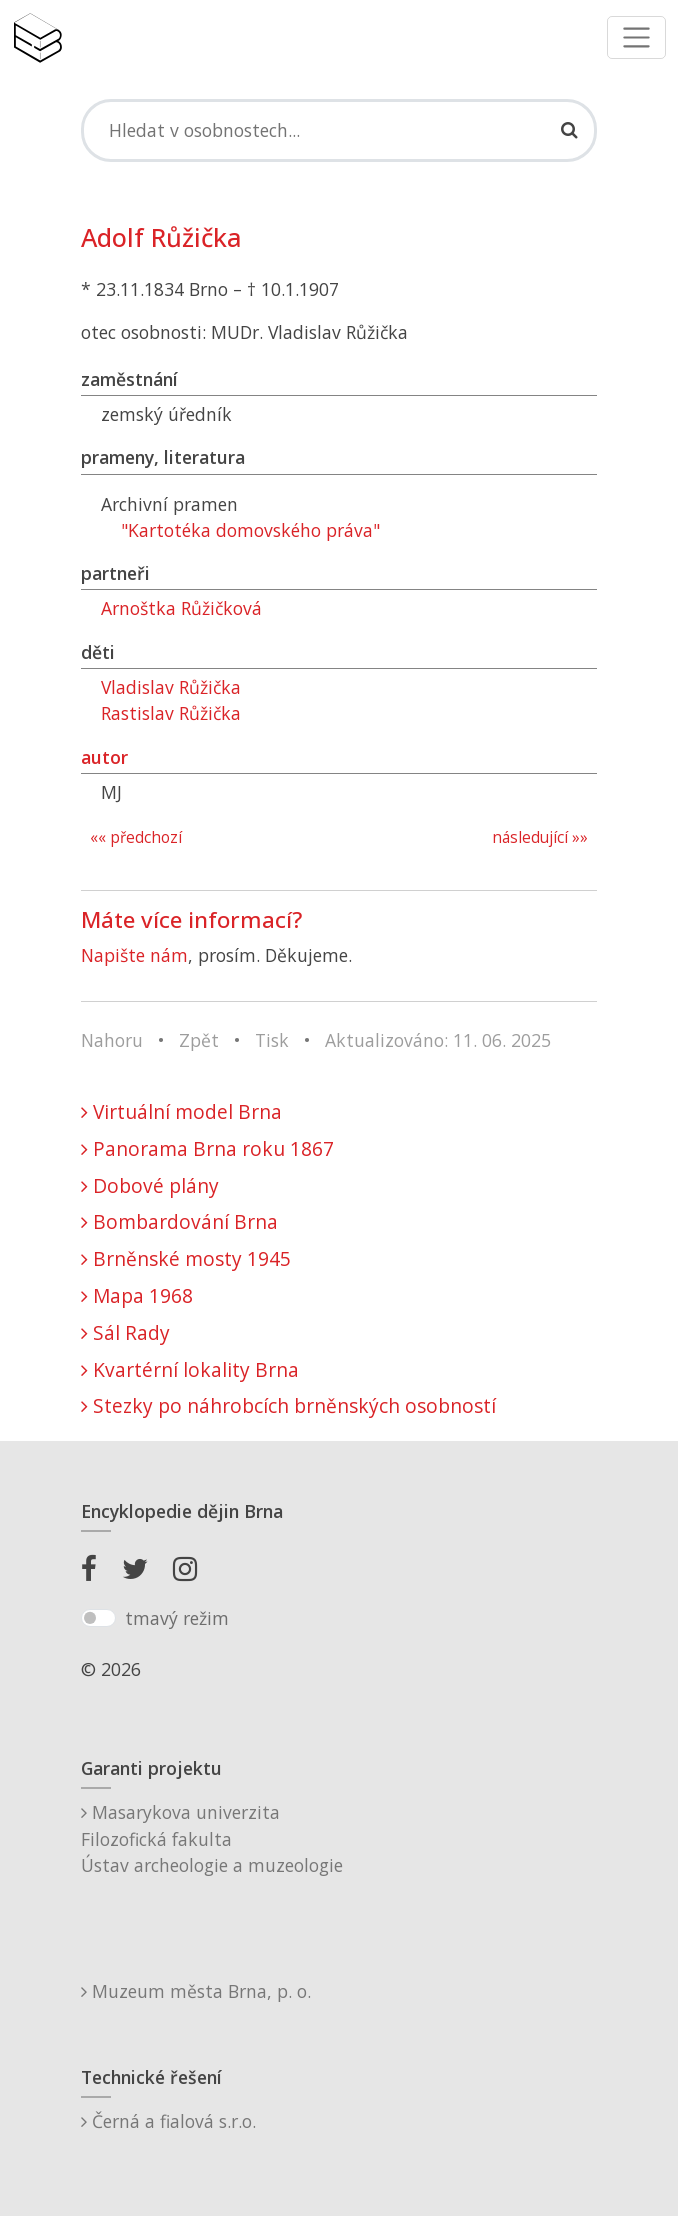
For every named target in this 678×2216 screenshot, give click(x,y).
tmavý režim (177, 1618)
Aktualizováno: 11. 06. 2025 (438, 1040)
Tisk (272, 1040)
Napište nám (134, 955)
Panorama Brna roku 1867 (207, 1148)
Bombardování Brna (179, 1221)
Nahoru (112, 1040)
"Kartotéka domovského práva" (250, 530)
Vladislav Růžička (171, 687)
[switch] (98, 1618)
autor (104, 757)
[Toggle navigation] (636, 37)
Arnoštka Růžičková (181, 608)
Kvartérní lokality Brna (190, 1369)
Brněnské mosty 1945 (186, 1258)
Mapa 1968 (137, 1295)
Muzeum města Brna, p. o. (196, 1991)
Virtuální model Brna (181, 1111)
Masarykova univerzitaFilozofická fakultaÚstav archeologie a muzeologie (212, 1838)
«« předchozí (136, 837)
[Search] (339, 130)
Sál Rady (125, 1332)
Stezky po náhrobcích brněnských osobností (288, 1405)
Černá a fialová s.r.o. (168, 2121)
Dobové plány (150, 1185)
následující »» (540, 837)
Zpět (199, 1040)
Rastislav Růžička (171, 713)
